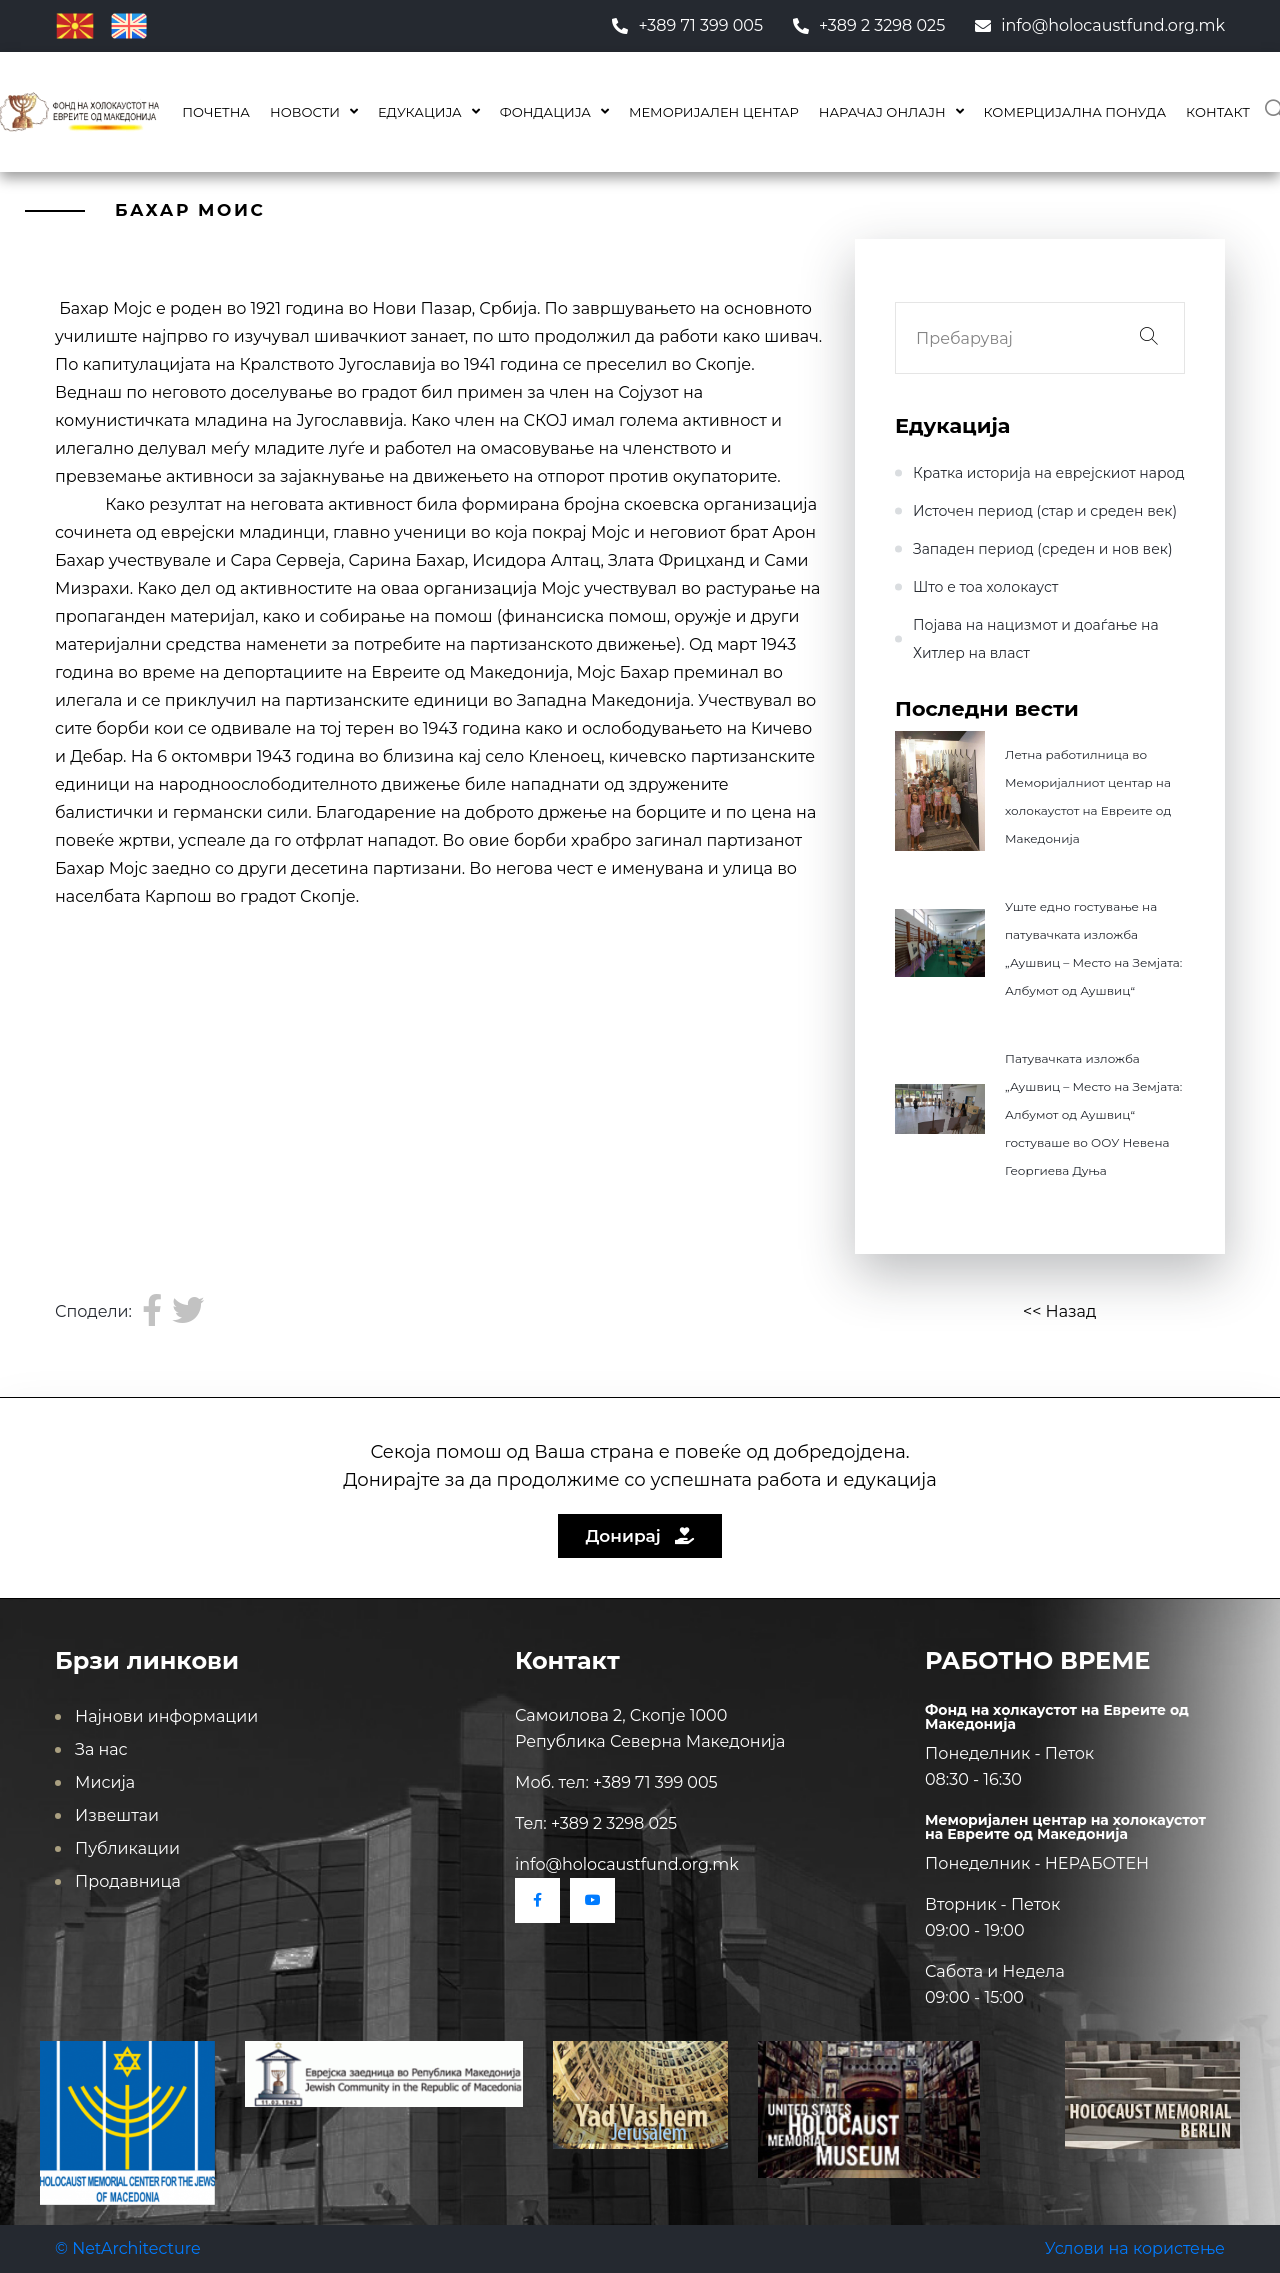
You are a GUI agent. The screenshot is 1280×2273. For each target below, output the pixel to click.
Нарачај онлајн (882, 112)
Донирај (640, 1536)
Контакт (1218, 112)
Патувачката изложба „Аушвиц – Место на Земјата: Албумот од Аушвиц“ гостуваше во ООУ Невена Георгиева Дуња (1093, 1114)
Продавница (128, 1881)
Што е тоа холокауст (985, 587)
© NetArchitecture (128, 2248)
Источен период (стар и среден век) (1045, 511)
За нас (101, 1749)
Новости (305, 112)
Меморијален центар (714, 112)
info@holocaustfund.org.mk (1100, 25)
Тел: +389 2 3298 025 (596, 1823)
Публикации (127, 1848)
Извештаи (117, 1815)
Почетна (216, 112)
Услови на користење (1135, 2248)
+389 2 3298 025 (869, 25)
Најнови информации (166, 1716)
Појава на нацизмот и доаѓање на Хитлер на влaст (1036, 639)
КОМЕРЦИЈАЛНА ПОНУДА (1075, 112)
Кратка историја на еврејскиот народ (1049, 473)
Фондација (545, 112)
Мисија (105, 1782)
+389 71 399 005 (687, 25)
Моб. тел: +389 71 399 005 (616, 1782)
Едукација (420, 112)
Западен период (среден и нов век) (1043, 549)
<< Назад (1059, 1311)
